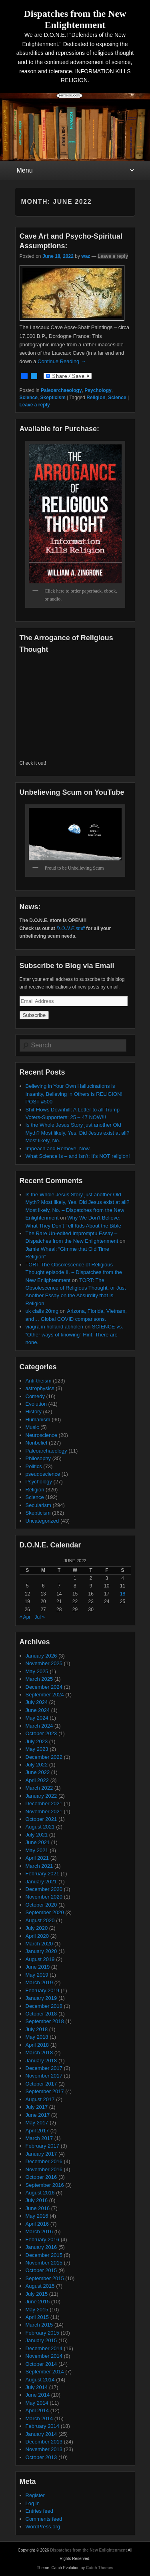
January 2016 (41, 2247)
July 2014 (37, 2387)
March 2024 (39, 1726)
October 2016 (41, 2177)
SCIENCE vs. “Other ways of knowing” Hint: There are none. (74, 1334)
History (34, 1412)
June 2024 (38, 1710)
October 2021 (41, 1819)
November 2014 (44, 2356)
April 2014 (37, 2410)
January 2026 (41, 1656)
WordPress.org (43, 2527)
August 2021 (40, 1827)
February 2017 (43, 2146)
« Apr (25, 1617)
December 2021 (44, 1803)
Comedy (35, 1396)
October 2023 (41, 1733)
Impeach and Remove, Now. (58, 1148)
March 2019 (39, 1982)
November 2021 (44, 1811)
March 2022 (39, 1788)
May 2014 (37, 2403)
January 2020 (41, 1951)
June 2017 (38, 2115)
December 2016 (44, 2161)
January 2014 (41, 2434)
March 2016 (39, 2231)
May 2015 (37, 2310)
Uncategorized (42, 1521)
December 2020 (44, 1889)
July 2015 (37, 2294)
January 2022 (41, 1796)
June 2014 (38, 2395)
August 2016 (40, 2193)
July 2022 (37, 1765)
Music (32, 1427)
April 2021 (37, 1858)
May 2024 (37, 1718)
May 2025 (37, 1671)
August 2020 (40, 1920)
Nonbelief (37, 1443)
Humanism (38, 1420)
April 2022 (37, 1780)
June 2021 (38, 1842)
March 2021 (39, 1866)
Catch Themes (99, 2568)
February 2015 (43, 2333)
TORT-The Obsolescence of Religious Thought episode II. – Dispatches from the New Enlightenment (74, 1272)
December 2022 (44, 1757)
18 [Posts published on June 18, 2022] (122, 1594)
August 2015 (40, 2286)
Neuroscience (42, 1435)
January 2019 (41, 1998)
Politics (34, 1466)
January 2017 (41, 2154)
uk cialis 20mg (42, 1311)
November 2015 (44, 2263)
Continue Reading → (62, 361)
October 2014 (41, 2364)
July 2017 (37, 2107)
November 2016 (44, 2169)
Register (35, 2495)
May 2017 (37, 2123)
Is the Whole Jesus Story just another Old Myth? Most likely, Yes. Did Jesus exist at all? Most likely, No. (78, 1132)
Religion (95, 397)
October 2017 (41, 2084)
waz (85, 256)
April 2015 (37, 2317)
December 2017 (44, 2068)
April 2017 (37, 2131)
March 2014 (39, 2418)
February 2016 (43, 2239)
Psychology (97, 390)
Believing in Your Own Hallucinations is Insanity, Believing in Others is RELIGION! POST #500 (74, 1094)
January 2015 (41, 2340)
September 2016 (45, 2185)
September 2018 (45, 2021)
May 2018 (37, 2037)
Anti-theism (39, 1381)
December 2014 (44, 2348)
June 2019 (38, 1967)
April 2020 (37, 1936)
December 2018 (44, 2006)
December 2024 (44, 1687)
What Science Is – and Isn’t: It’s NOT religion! (78, 1156)
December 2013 (44, 2442)
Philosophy (38, 1458)
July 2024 (37, 1702)
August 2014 (40, 2380)
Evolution (36, 1404)
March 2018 (39, 2053)
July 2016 (37, 2200)
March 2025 (39, 1679)
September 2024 (45, 1695)
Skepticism (53, 397)
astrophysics (40, 1388)
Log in (33, 2503)
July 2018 (37, 2029)
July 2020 (37, 1928)
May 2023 (37, 1749)
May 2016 (37, 2216)
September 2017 (45, 2091)
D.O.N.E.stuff (70, 928)
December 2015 (44, 2255)
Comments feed (44, 2519)
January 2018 (41, 2061)
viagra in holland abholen (55, 1327)
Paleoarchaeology (61, 390)
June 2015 (38, 2302)
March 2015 (39, 2325)
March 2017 (39, 2138)
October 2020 (41, 1905)
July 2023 (37, 1741)
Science (29, 397)
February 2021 (43, 1874)
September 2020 (45, 1912)
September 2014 (45, 2372)
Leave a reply (113, 256)
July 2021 (37, 1835)
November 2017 (44, 2076)
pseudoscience (43, 1474)
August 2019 (40, 1959)
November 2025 (44, 1663)
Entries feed (39, 2511)
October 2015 (41, 2270)
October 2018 (41, 2014)
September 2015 (45, 2278)
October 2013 (41, 2457)
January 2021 (41, 1882)
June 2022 (38, 1772)
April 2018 (37, 2045)
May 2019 (37, 1975)
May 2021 (37, 1850)
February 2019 (43, 1990)
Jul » (40, 1617)
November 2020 (44, 1897)
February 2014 (43, 2426)
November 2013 (44, 2449)
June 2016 (38, 2208)
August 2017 (40, 2099)
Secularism (38, 1505)
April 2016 (37, 2224)
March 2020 (39, 1944)
